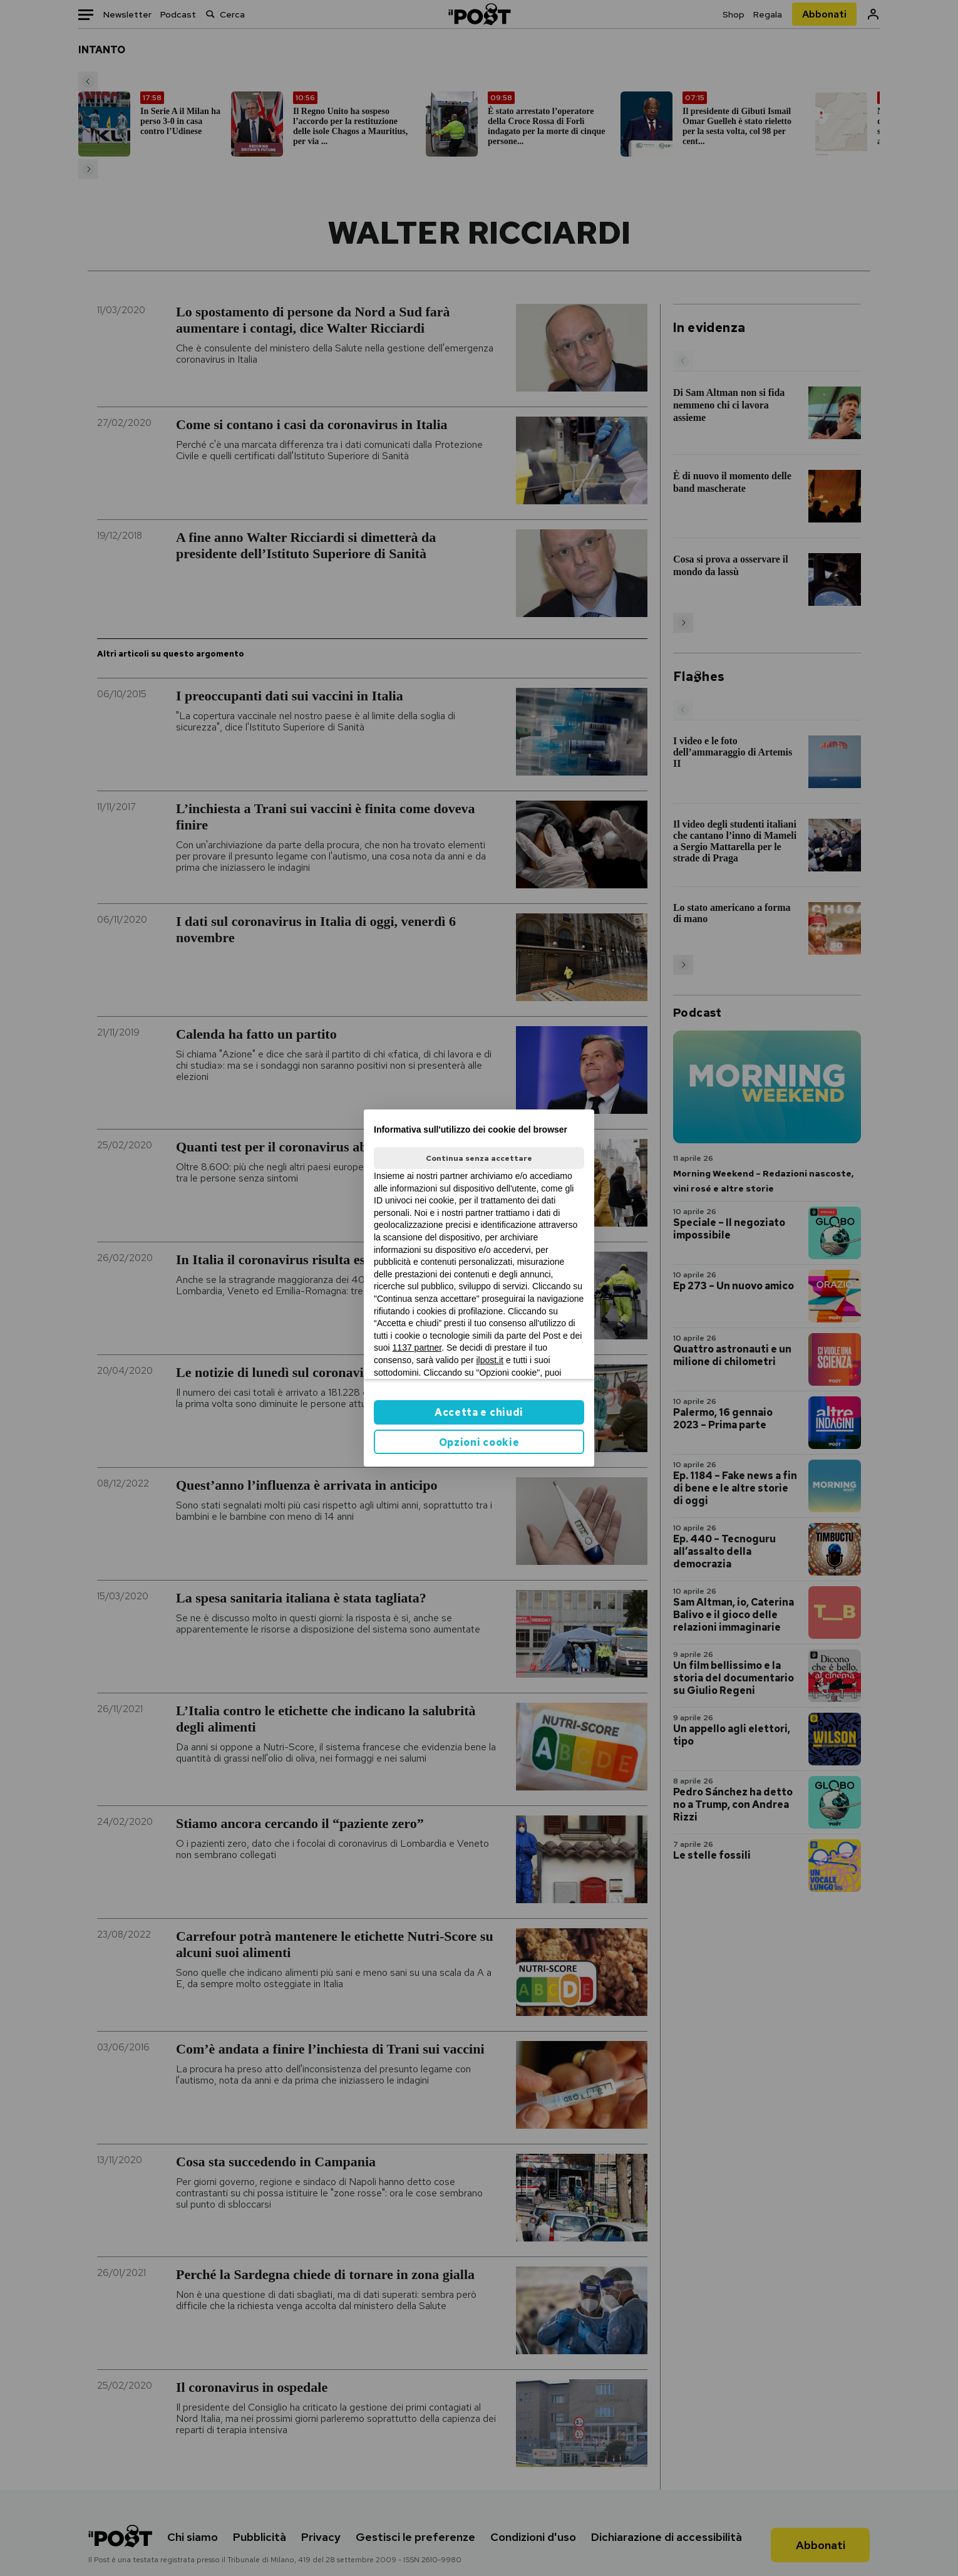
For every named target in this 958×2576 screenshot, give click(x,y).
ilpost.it (489, 1360)
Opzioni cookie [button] (479, 1442)
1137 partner (417, 1348)
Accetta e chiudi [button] (479, 1412)
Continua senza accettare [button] (479, 1158)
